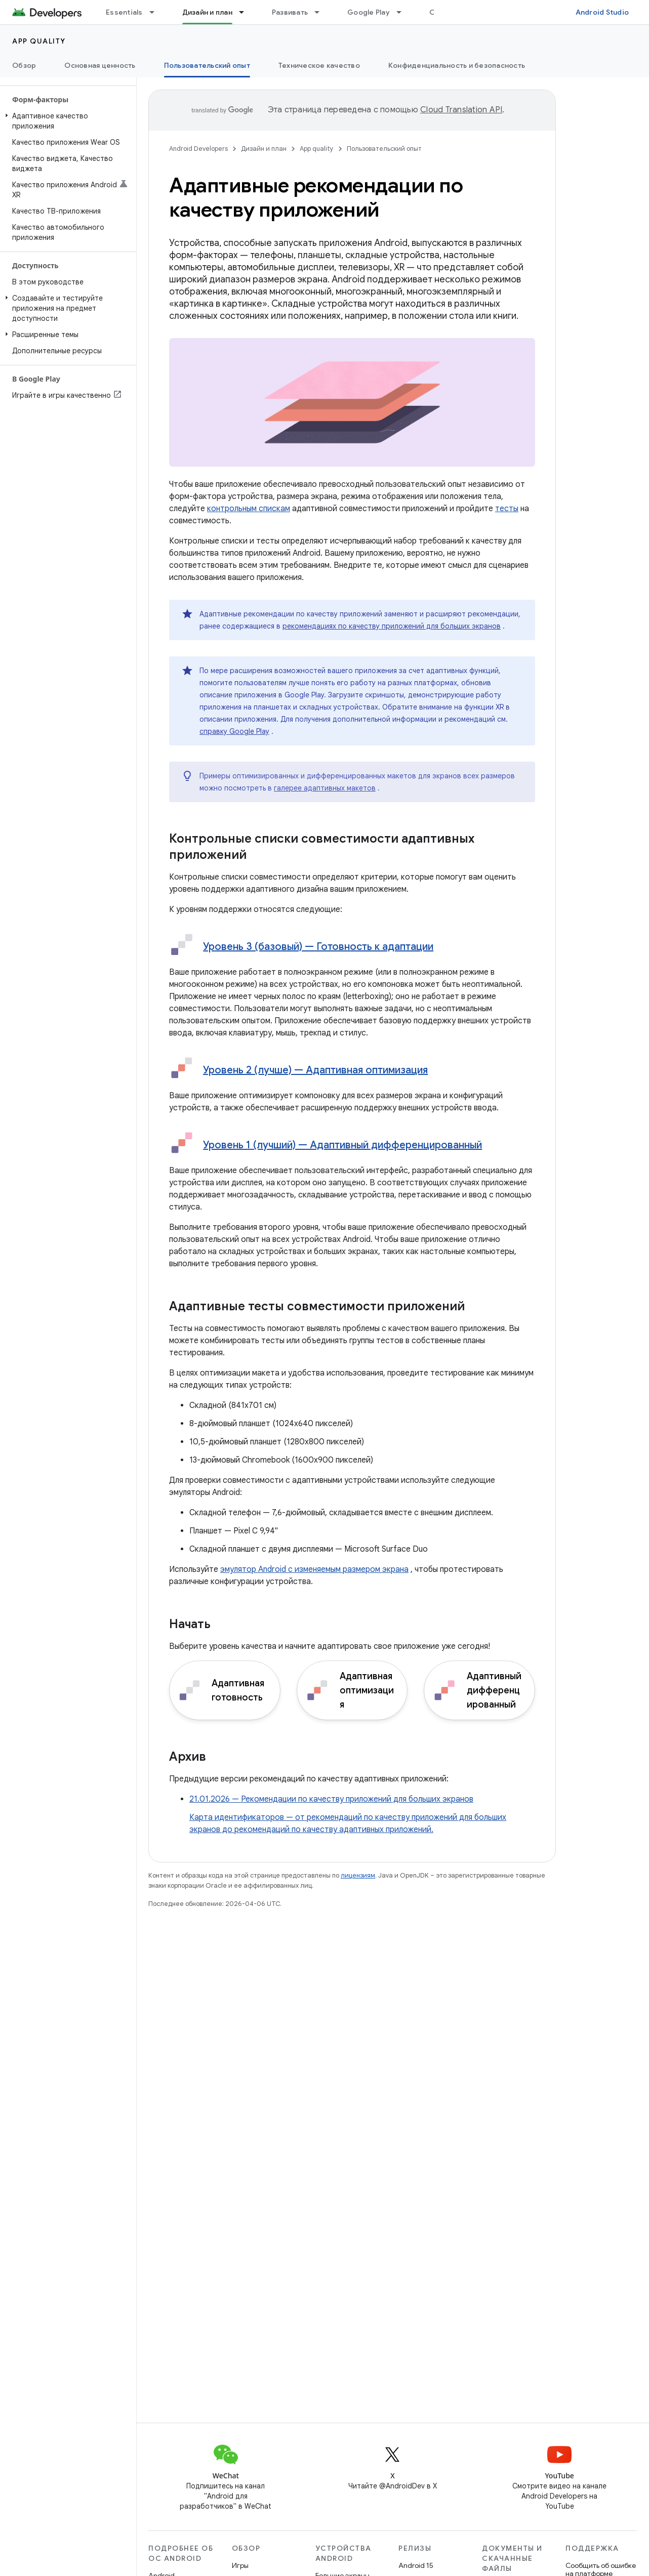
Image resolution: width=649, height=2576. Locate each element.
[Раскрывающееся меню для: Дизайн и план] (246, 12)
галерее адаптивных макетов (325, 788)
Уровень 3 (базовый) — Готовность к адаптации (318, 946)
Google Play (368, 12)
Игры (240, 2565)
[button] (66, 121)
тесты (506, 509)
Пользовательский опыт (384, 148)
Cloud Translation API (461, 110)
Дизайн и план (264, 148)
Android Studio (602, 12)
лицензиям (358, 1875)
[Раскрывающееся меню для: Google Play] (403, 12)
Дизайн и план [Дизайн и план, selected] (207, 12)
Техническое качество (319, 65)
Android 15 (415, 2565)
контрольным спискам (248, 509)
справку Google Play (234, 731)
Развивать (290, 12)
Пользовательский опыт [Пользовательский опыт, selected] (207, 65)
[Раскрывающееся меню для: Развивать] (321, 12)
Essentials (124, 12)
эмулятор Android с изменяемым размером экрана (314, 1569)
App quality (39, 41)
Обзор (24, 65)
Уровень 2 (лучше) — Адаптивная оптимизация (315, 1070)
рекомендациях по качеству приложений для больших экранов (391, 626)
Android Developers (198, 148)
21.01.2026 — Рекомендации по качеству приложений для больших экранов (331, 1799)
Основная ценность (99, 65)
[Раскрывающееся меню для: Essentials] (156, 12)
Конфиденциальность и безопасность (456, 65)
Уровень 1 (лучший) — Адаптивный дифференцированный (342, 1145)
